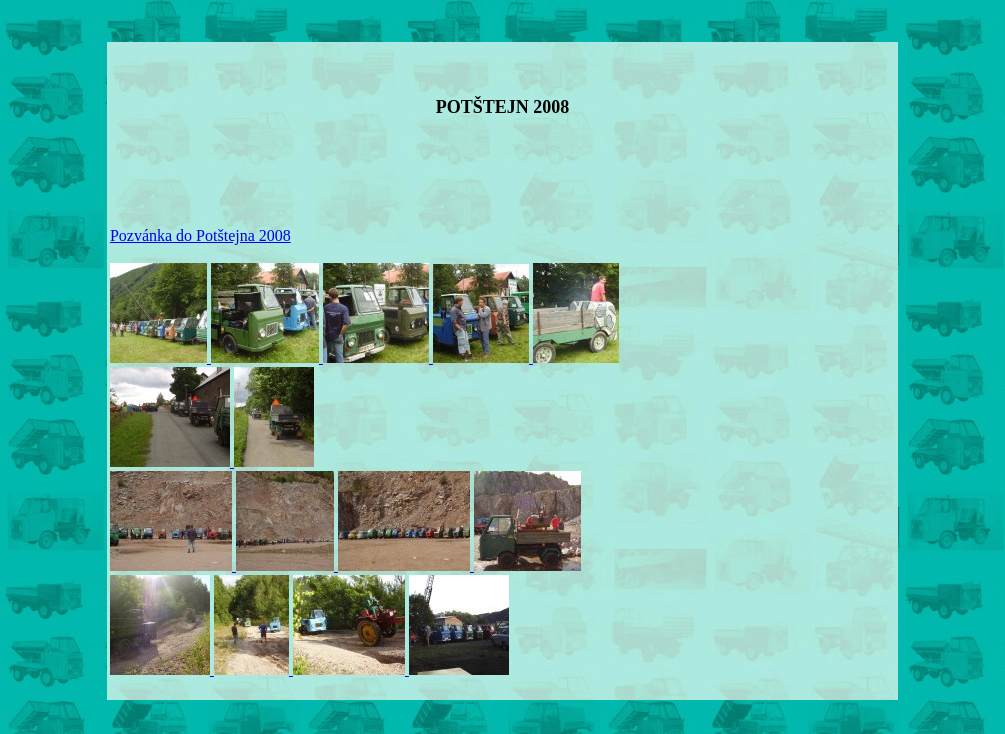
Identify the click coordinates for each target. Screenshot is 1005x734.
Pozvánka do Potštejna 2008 (200, 235)
